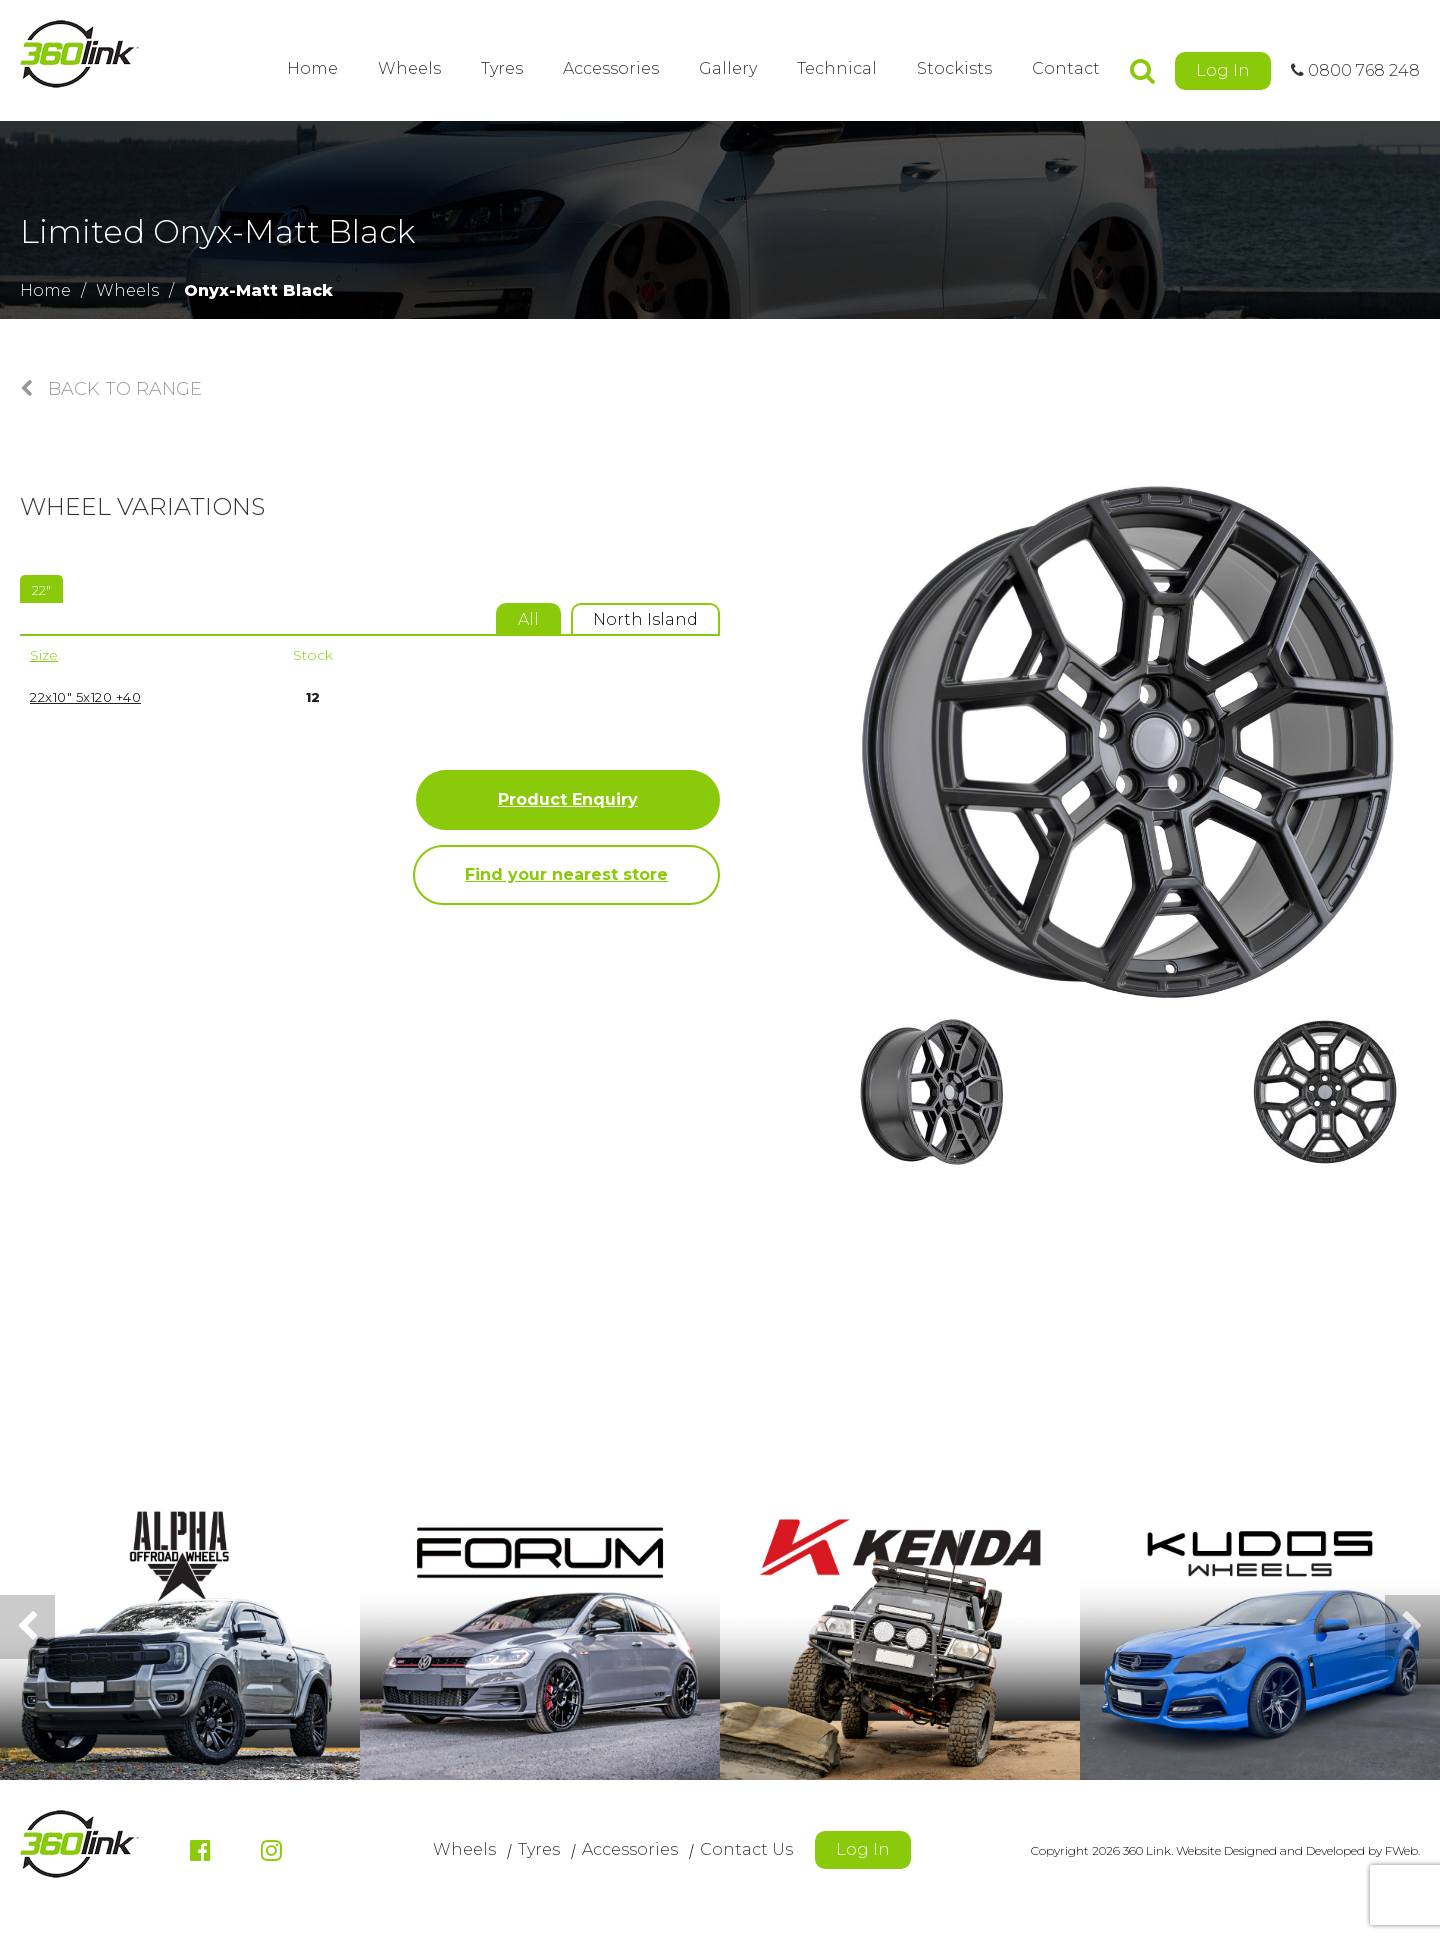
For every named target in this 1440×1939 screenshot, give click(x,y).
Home (312, 68)
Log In (1223, 70)
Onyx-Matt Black (258, 290)
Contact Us (746, 1849)
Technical (837, 68)
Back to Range (111, 389)
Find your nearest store (566, 874)
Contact (1066, 68)
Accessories (611, 68)
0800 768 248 (1355, 70)
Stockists (954, 68)
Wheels (409, 68)
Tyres (502, 68)
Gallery (728, 68)
